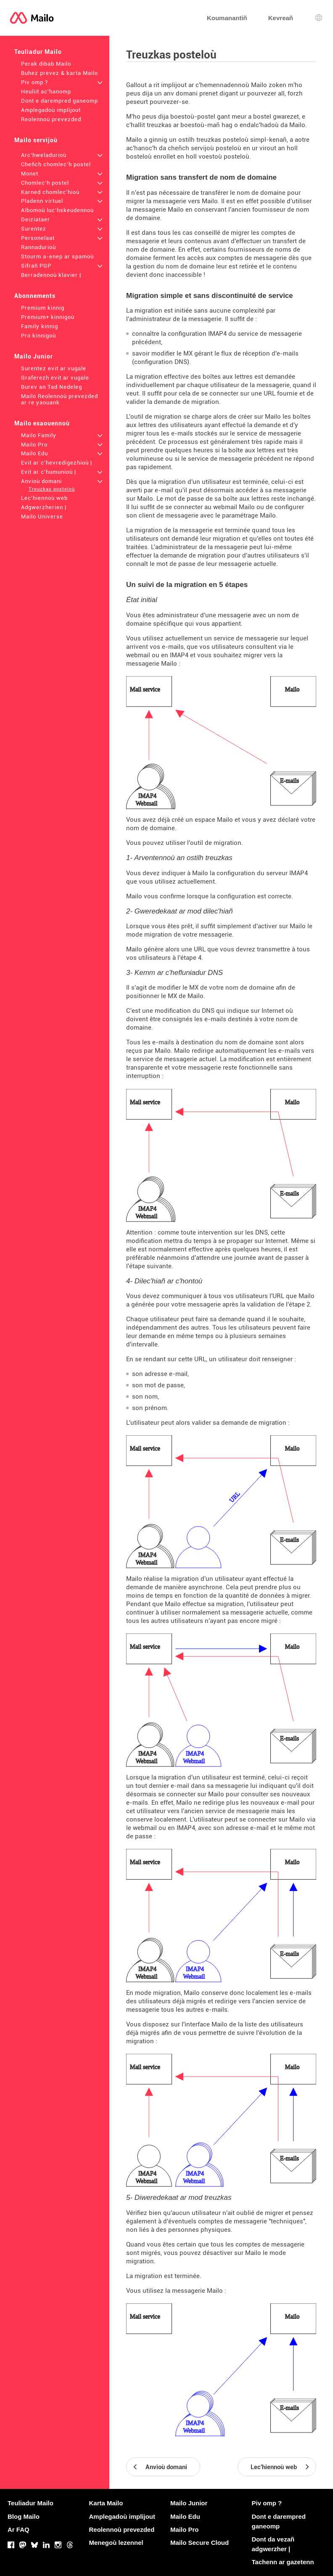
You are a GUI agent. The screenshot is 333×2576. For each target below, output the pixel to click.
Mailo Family (38, 435)
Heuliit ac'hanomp (46, 91)
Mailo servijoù (36, 140)
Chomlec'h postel (45, 183)
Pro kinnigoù (38, 335)
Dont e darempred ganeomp (59, 101)
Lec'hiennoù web (44, 498)
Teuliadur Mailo (38, 51)
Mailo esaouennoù (42, 423)
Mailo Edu (34, 453)
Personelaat (38, 238)
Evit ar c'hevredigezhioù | (56, 462)
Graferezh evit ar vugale (55, 377)
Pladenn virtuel (42, 201)
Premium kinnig (42, 308)
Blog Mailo (24, 2516)
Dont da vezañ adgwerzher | (273, 2544)
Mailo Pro (34, 444)
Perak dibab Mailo (46, 64)
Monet (29, 173)
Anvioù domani (41, 481)
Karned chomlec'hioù (50, 192)
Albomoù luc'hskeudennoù (57, 210)
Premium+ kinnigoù (47, 317)
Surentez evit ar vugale (53, 368)
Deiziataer (35, 219)
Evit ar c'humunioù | (48, 472)
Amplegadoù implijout (51, 110)
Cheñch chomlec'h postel (56, 164)
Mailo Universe (42, 516)
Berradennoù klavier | (51, 275)
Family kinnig (39, 326)
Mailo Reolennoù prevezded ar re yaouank (59, 399)
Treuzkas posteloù (52, 489)
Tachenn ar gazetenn (283, 2561)
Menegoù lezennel (116, 2542)
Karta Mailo (106, 2503)
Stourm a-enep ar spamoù (57, 256)
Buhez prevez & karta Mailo (59, 73)
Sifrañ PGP (36, 266)
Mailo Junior (33, 356)
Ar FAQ (18, 2529)
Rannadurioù (38, 247)
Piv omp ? (34, 82)
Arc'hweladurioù (43, 155)
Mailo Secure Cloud (199, 2542)
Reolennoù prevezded (51, 119)
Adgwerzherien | (43, 507)
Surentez (33, 229)
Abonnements (35, 295)
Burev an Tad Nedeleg (51, 387)
